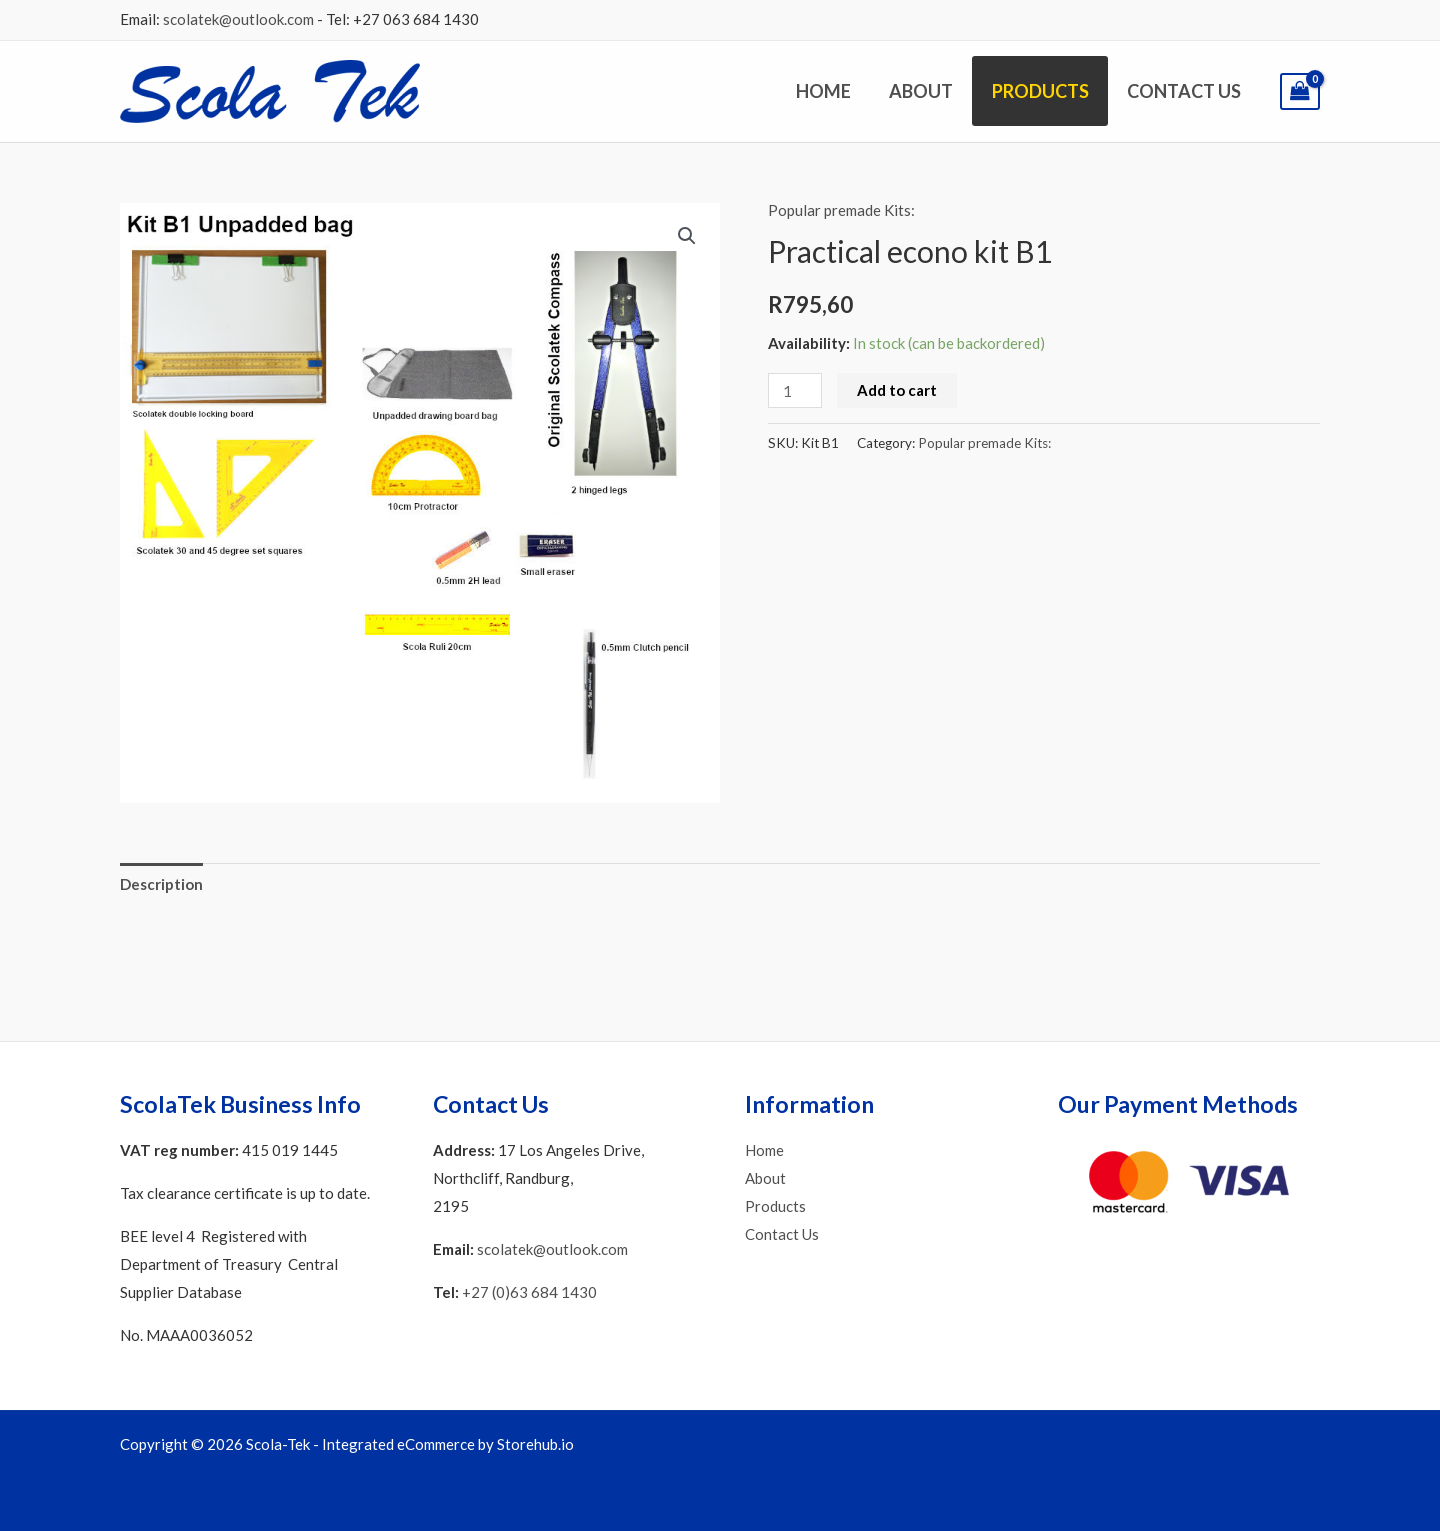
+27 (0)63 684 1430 (529, 1292)
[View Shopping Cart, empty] (1300, 91)
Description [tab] (161, 884)
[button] (687, 236)
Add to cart (897, 390)
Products (1043, 91)
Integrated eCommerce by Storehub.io (448, 1444)
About (927, 91)
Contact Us (1185, 91)
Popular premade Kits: (841, 210)
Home (831, 91)
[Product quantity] (795, 390)
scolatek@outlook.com (238, 19)
